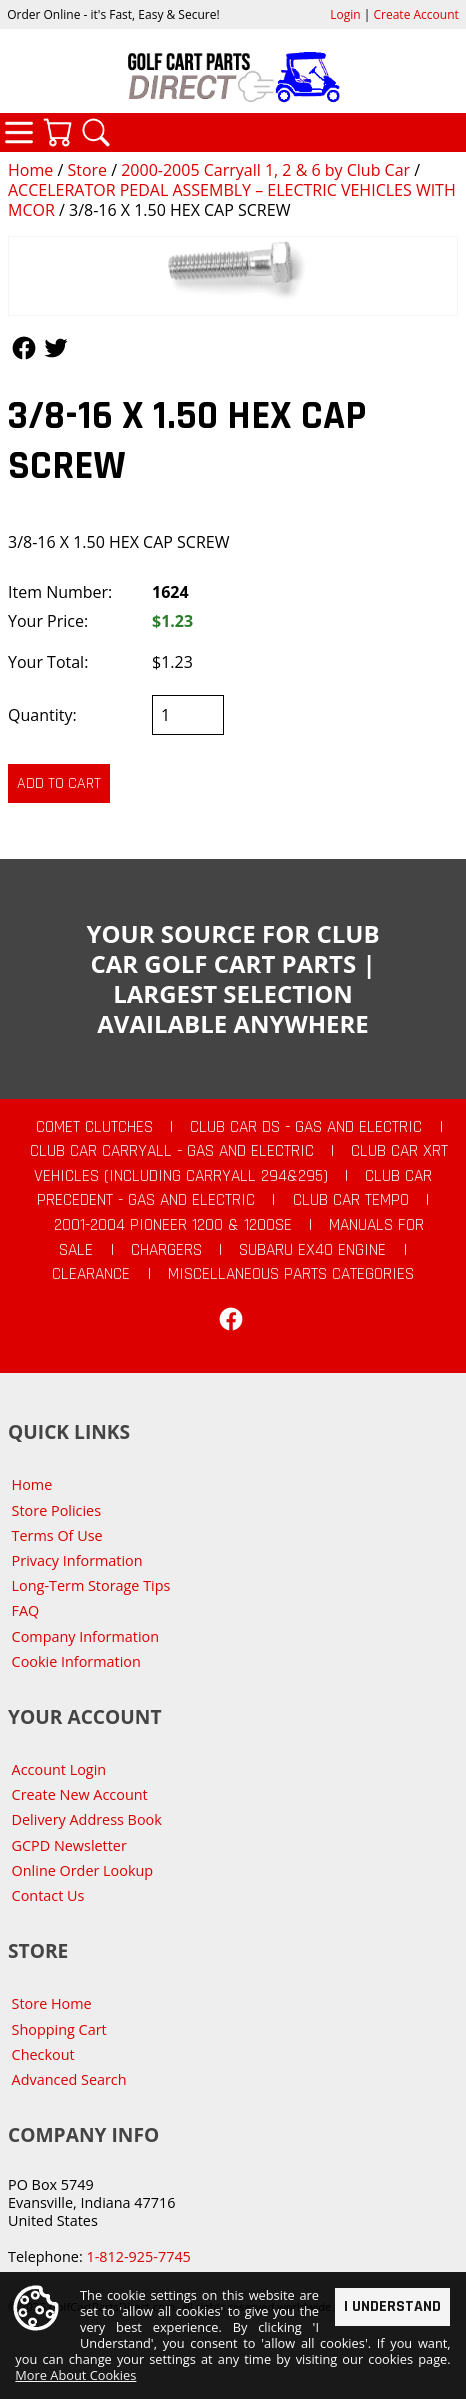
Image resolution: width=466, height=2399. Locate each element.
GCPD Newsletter (69, 1845)
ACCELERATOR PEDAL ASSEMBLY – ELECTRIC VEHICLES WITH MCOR (232, 200)
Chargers (166, 1250)
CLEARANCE (91, 1274)
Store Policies (56, 1510)
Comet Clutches (94, 1127)
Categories (19, 132)
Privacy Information (77, 1560)
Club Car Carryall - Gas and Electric (172, 1151)
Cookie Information (76, 1661)
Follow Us (24, 348)
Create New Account (80, 1794)
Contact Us (48, 1895)
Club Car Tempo (351, 1200)
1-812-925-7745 (138, 2256)
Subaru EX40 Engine (312, 1250)
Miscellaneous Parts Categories (291, 1274)
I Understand (392, 2306)
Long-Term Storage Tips (91, 1585)
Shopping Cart (59, 2029)
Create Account (416, 14)
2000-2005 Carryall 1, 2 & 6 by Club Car (265, 170)
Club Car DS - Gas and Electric (306, 1127)
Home (30, 170)
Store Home (52, 2003)
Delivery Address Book (87, 1819)
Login (345, 14)
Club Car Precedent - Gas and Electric (234, 1188)
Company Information (85, 1636)
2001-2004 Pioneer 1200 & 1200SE (173, 1225)
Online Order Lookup (83, 1870)
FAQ (26, 1610)
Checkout (43, 2054)
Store (87, 170)
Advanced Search (69, 2079)
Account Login (59, 1769)
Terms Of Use (57, 1535)
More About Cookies (75, 2376)
